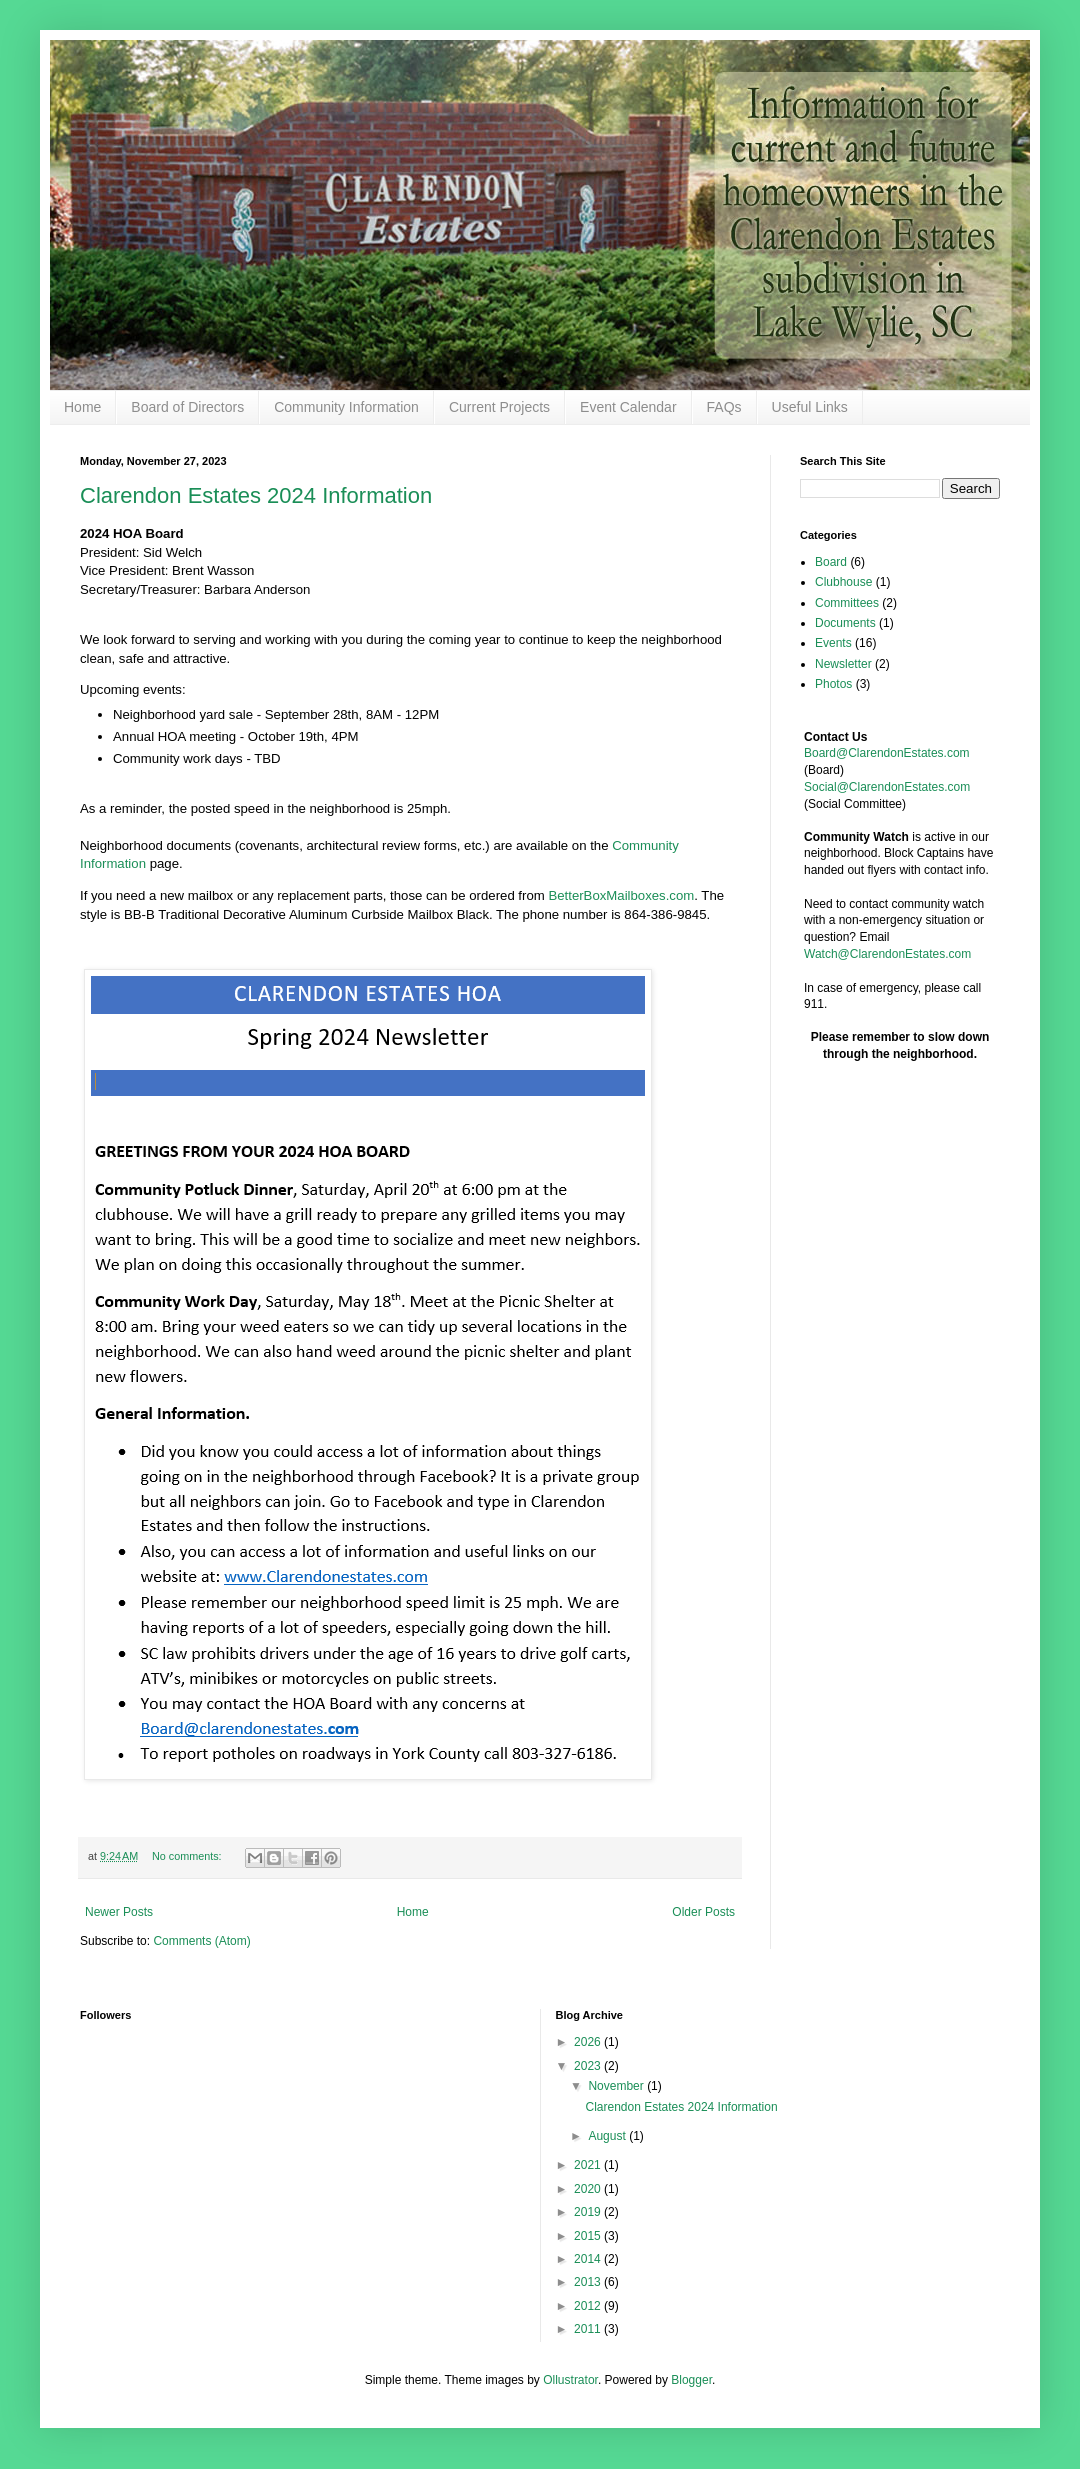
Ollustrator (570, 2380)
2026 (589, 2042)
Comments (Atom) (201, 1941)
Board (831, 562)
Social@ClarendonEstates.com (887, 787)
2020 (589, 2189)
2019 (589, 2212)
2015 (589, 2236)
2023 (589, 2066)
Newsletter (843, 664)
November (617, 2086)
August (608, 2136)
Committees (847, 603)
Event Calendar (628, 407)
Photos (833, 684)
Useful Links (810, 407)
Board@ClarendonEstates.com (887, 753)
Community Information (346, 407)
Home (82, 407)
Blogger (691, 2380)
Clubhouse (843, 582)
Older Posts (703, 1912)
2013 (589, 2282)
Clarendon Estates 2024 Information (256, 495)
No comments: (188, 1856)
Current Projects (499, 407)
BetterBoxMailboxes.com (621, 895)
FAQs (724, 407)
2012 (589, 2306)
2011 (589, 2329)
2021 (589, 2165)
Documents (845, 623)
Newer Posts (119, 1912)
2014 (589, 2259)
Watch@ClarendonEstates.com (887, 954)
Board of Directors (187, 407)
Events (833, 643)
